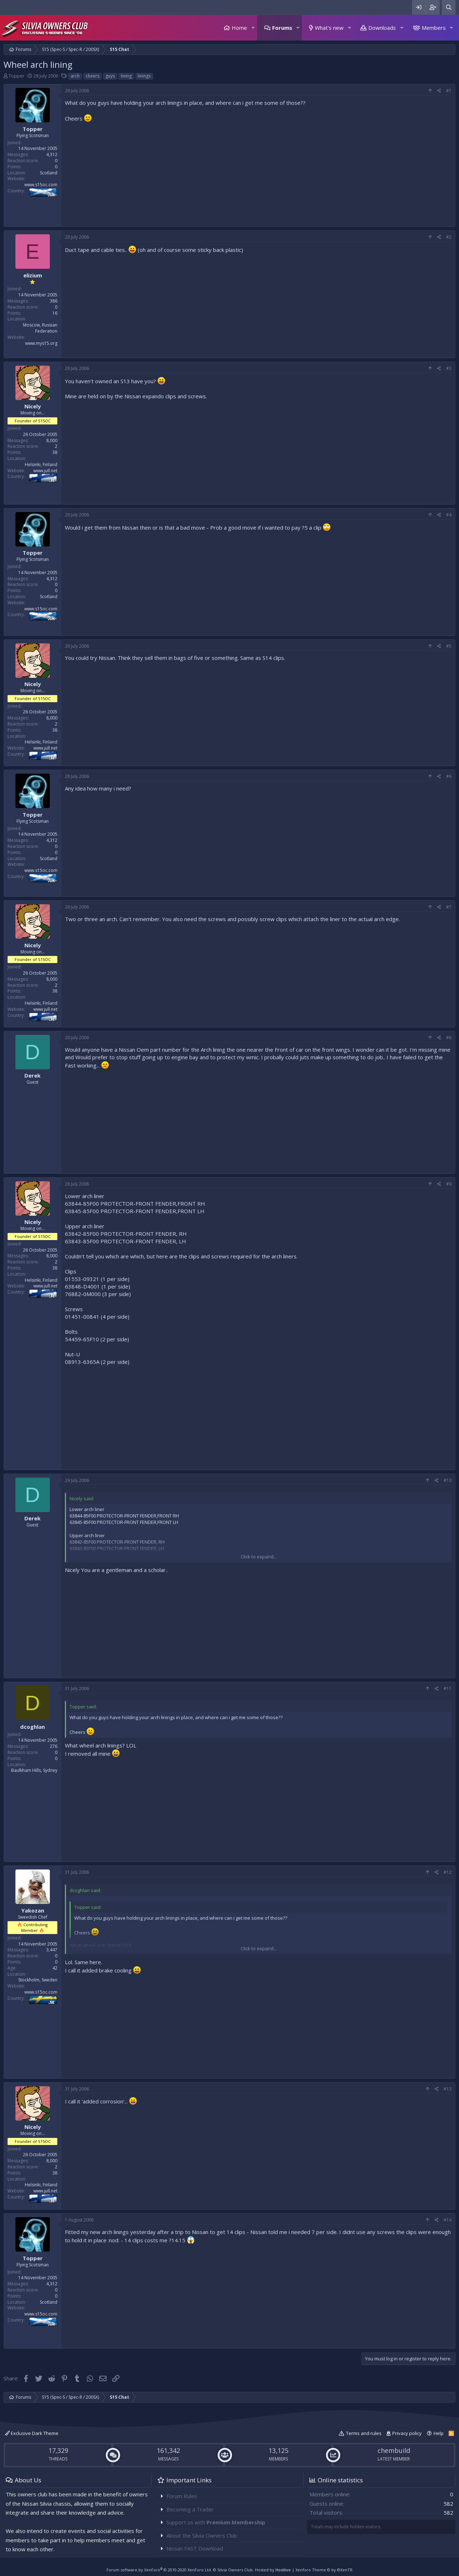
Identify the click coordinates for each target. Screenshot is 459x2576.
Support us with (215, 2522)
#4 (448, 515)
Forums (282, 27)
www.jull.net (45, 471)
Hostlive (283, 2569)
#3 (448, 368)
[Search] (448, 7)
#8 (448, 1037)
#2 (448, 237)
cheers (92, 76)
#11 (447, 1688)
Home (239, 27)
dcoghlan (32, 1726)
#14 (447, 2220)
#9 (448, 1184)
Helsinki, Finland (41, 464)
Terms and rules (364, 2433)
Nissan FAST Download (194, 2548)
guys (110, 76)
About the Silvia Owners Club (201, 2535)
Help (439, 2433)
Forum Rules (181, 2496)
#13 (447, 2089)
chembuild (394, 2450)
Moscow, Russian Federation (40, 328)
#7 (448, 907)
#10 (447, 1480)
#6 (448, 776)
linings (144, 76)
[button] (253, 28)
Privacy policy (407, 2433)
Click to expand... (259, 1556)
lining (126, 76)
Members (434, 27)
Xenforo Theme (323, 2569)
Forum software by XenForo (159, 2569)
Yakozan (32, 1910)
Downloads (382, 27)
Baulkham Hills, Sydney (34, 1770)
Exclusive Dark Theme (31, 2433)
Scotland (48, 173)
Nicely (32, 406)
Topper (16, 75)
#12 (447, 1872)
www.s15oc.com (40, 185)
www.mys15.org (41, 343)
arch (75, 76)
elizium (32, 275)
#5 (448, 646)
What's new (329, 27)
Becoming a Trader (190, 2509)
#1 (448, 91)
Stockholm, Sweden (37, 1980)
